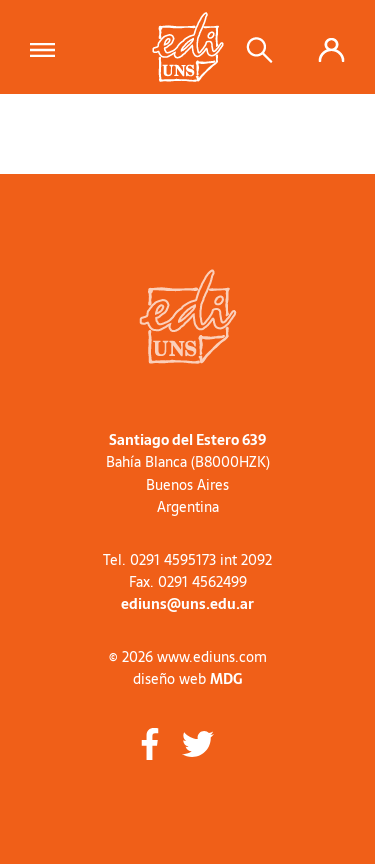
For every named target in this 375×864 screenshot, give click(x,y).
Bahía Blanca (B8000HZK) (188, 462)
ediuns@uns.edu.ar (187, 604)
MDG (226, 679)
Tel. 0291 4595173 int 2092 (187, 560)
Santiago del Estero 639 (187, 440)
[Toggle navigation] (48, 47)
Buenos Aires (187, 485)
